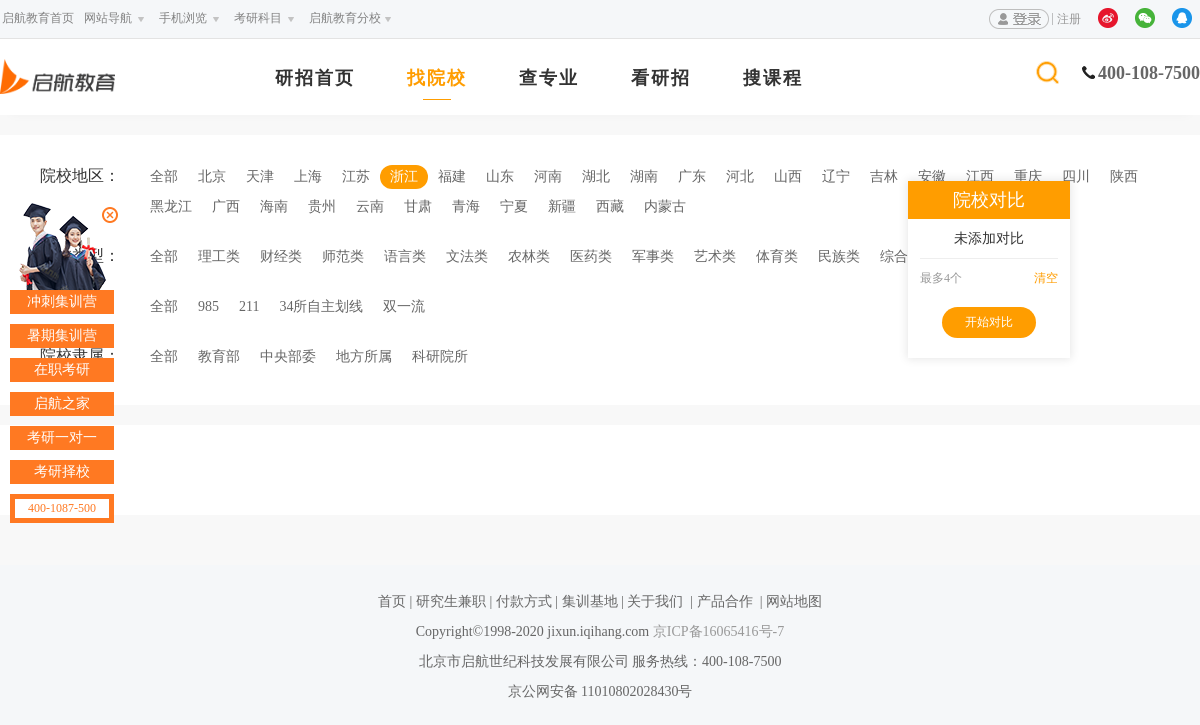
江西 (980, 176)
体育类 (777, 256)
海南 (274, 206)
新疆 (562, 206)
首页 (392, 601)
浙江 (404, 176)
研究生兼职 (451, 601)
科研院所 (440, 356)
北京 (212, 176)
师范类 (343, 256)
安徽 (932, 176)
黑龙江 (171, 206)
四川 (1076, 176)
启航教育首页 (38, 18)
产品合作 (725, 601)
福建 (452, 176)
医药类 (591, 256)
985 (208, 306)
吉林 (884, 176)
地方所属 (364, 356)
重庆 (1028, 176)
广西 (226, 206)
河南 (548, 176)
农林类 (529, 256)
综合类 (901, 256)
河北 (740, 176)
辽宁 (836, 176)
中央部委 (288, 356)
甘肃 (418, 206)
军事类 (653, 256)
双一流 (404, 306)
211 (249, 306)
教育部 (219, 356)
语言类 (405, 256)
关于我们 (655, 601)
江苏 (356, 176)
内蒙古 (665, 206)
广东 (692, 176)
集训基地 (590, 601)
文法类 (467, 256)
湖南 (644, 176)
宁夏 (514, 206)
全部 (164, 176)
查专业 (549, 78)
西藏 (610, 206)
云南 (370, 206)
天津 (260, 176)
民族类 (839, 256)
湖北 (596, 176)
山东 (500, 176)
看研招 (661, 78)
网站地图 (794, 601)
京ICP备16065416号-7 (716, 631)
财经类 (281, 256)
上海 (308, 176)
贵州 (322, 206)
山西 (788, 176)
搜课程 (773, 78)
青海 (466, 206)
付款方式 (524, 601)
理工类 (219, 256)
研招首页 (315, 78)
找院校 (437, 78)
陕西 (1124, 176)
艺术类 (715, 256)
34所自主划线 (321, 306)
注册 (1069, 19)
